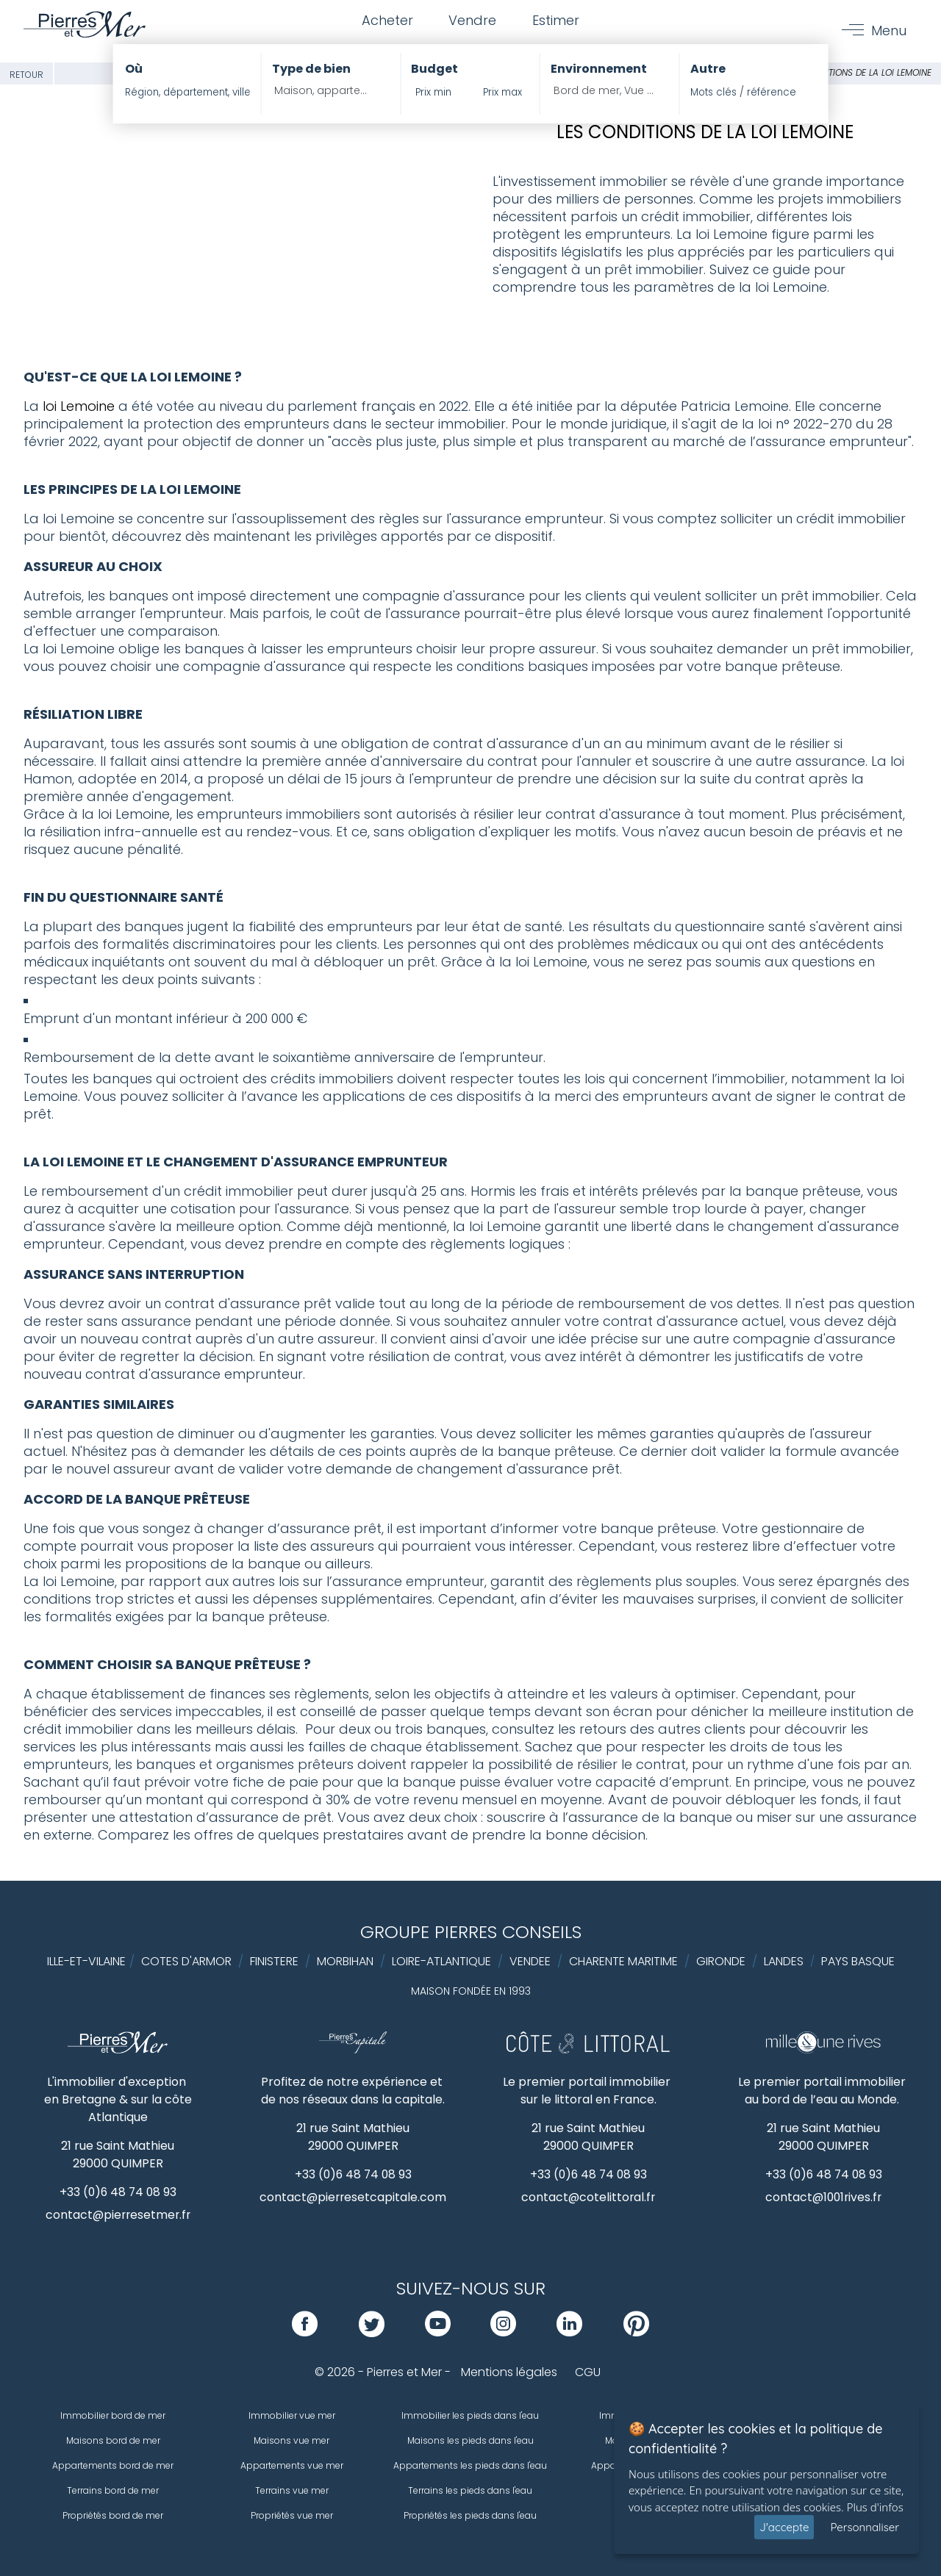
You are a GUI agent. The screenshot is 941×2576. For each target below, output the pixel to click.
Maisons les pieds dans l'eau (470, 2440)
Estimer (556, 21)
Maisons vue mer (291, 2440)
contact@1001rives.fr (824, 2197)
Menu (888, 30)
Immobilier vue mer (291, 2415)
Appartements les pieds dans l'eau (470, 2465)
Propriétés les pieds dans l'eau (470, 2515)
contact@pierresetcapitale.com (353, 2197)
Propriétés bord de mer (112, 2515)
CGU (588, 2372)
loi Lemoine (79, 406)
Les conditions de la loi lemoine (858, 72)
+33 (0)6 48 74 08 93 (118, 2192)
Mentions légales (509, 2372)
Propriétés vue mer (292, 2515)
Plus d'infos (875, 2507)
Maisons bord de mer (113, 2440)
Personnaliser (864, 2527)
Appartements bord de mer (112, 2465)
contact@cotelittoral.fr (588, 2197)
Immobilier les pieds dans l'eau (470, 2415)
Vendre (472, 21)
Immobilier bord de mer (112, 2415)
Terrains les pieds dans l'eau (470, 2490)
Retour (26, 74)
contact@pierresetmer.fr (117, 2214)
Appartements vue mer (291, 2465)
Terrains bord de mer (113, 2490)
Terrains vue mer (292, 2490)
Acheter (386, 21)
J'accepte (784, 2527)
